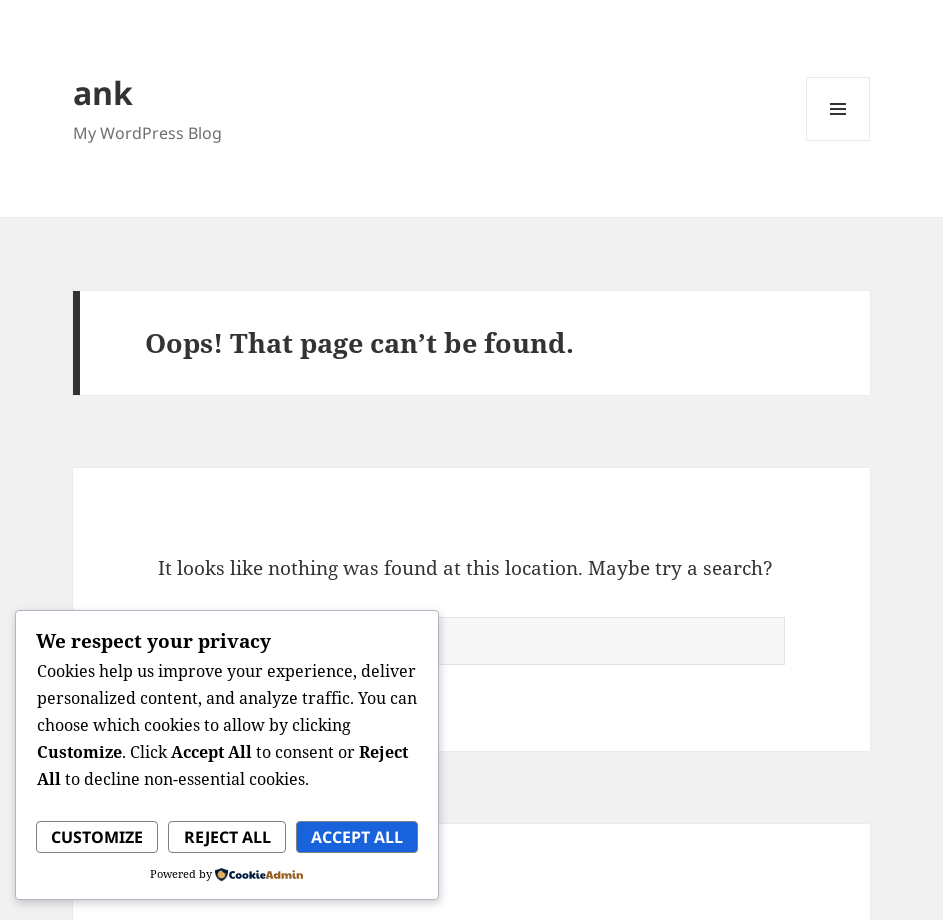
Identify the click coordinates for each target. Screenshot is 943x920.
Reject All (227, 837)
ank (103, 92)
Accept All (357, 837)
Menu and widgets (838, 140)
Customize (97, 837)
